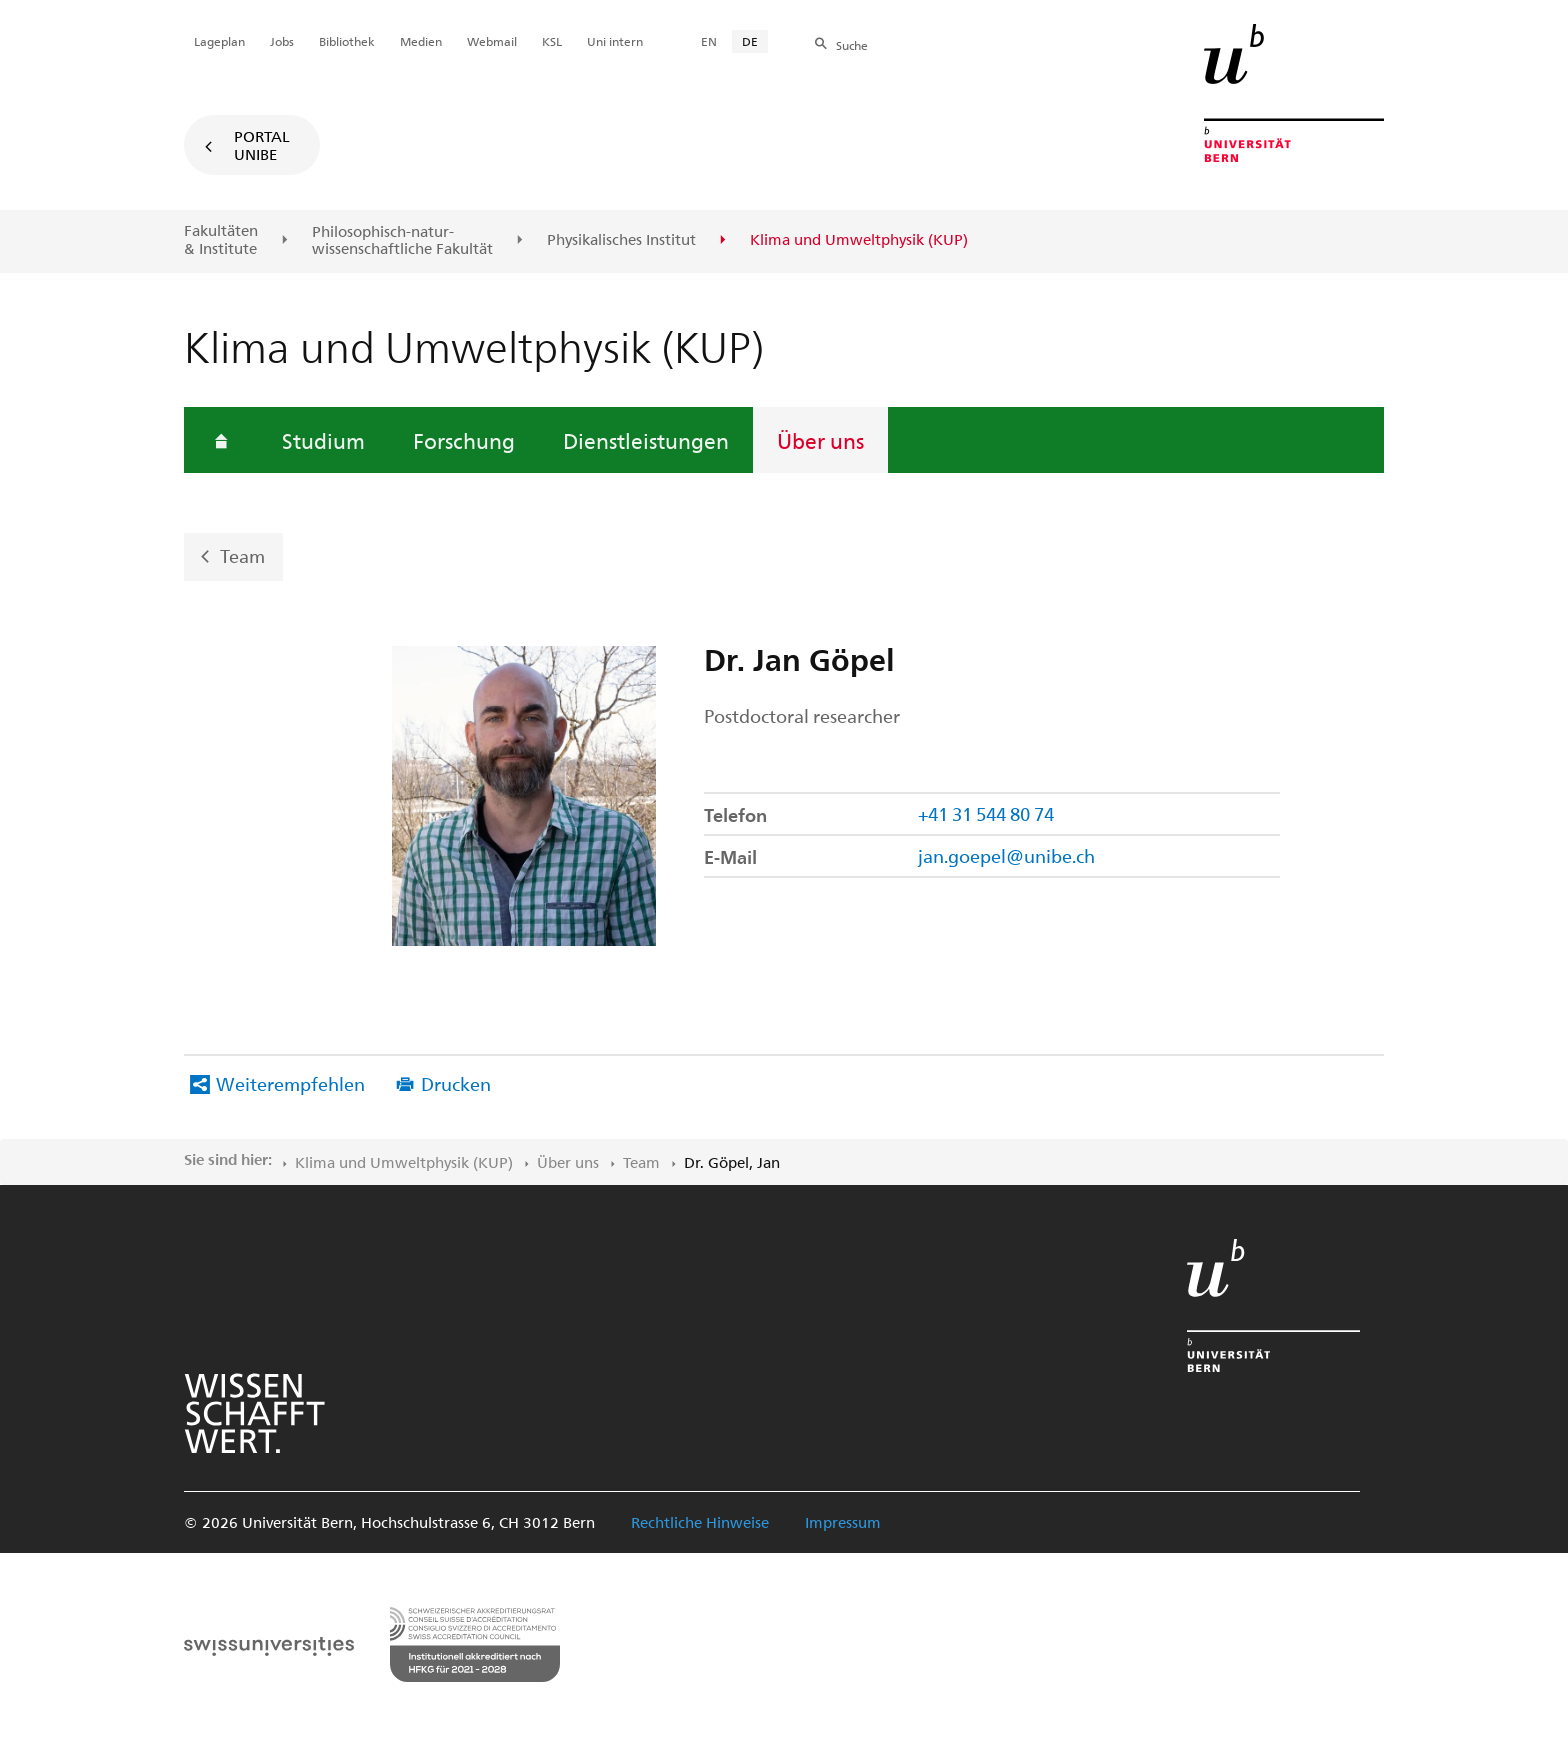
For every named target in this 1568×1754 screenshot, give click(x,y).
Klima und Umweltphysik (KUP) (404, 1162)
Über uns (820, 440)
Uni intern (615, 41)
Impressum (843, 1522)
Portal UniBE (262, 145)
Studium (323, 440)
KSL (552, 41)
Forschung (464, 440)
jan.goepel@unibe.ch (1006, 855)
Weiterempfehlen (290, 1083)
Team (242, 555)
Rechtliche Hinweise (700, 1522)
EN (709, 41)
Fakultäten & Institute (221, 239)
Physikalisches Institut (621, 240)
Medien (421, 41)
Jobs (282, 41)
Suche (852, 45)
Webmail (492, 41)
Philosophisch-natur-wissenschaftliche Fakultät (402, 240)
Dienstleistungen (646, 440)
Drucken (456, 1083)
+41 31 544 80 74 (986, 813)
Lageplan (219, 41)
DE (750, 41)
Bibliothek (347, 41)
